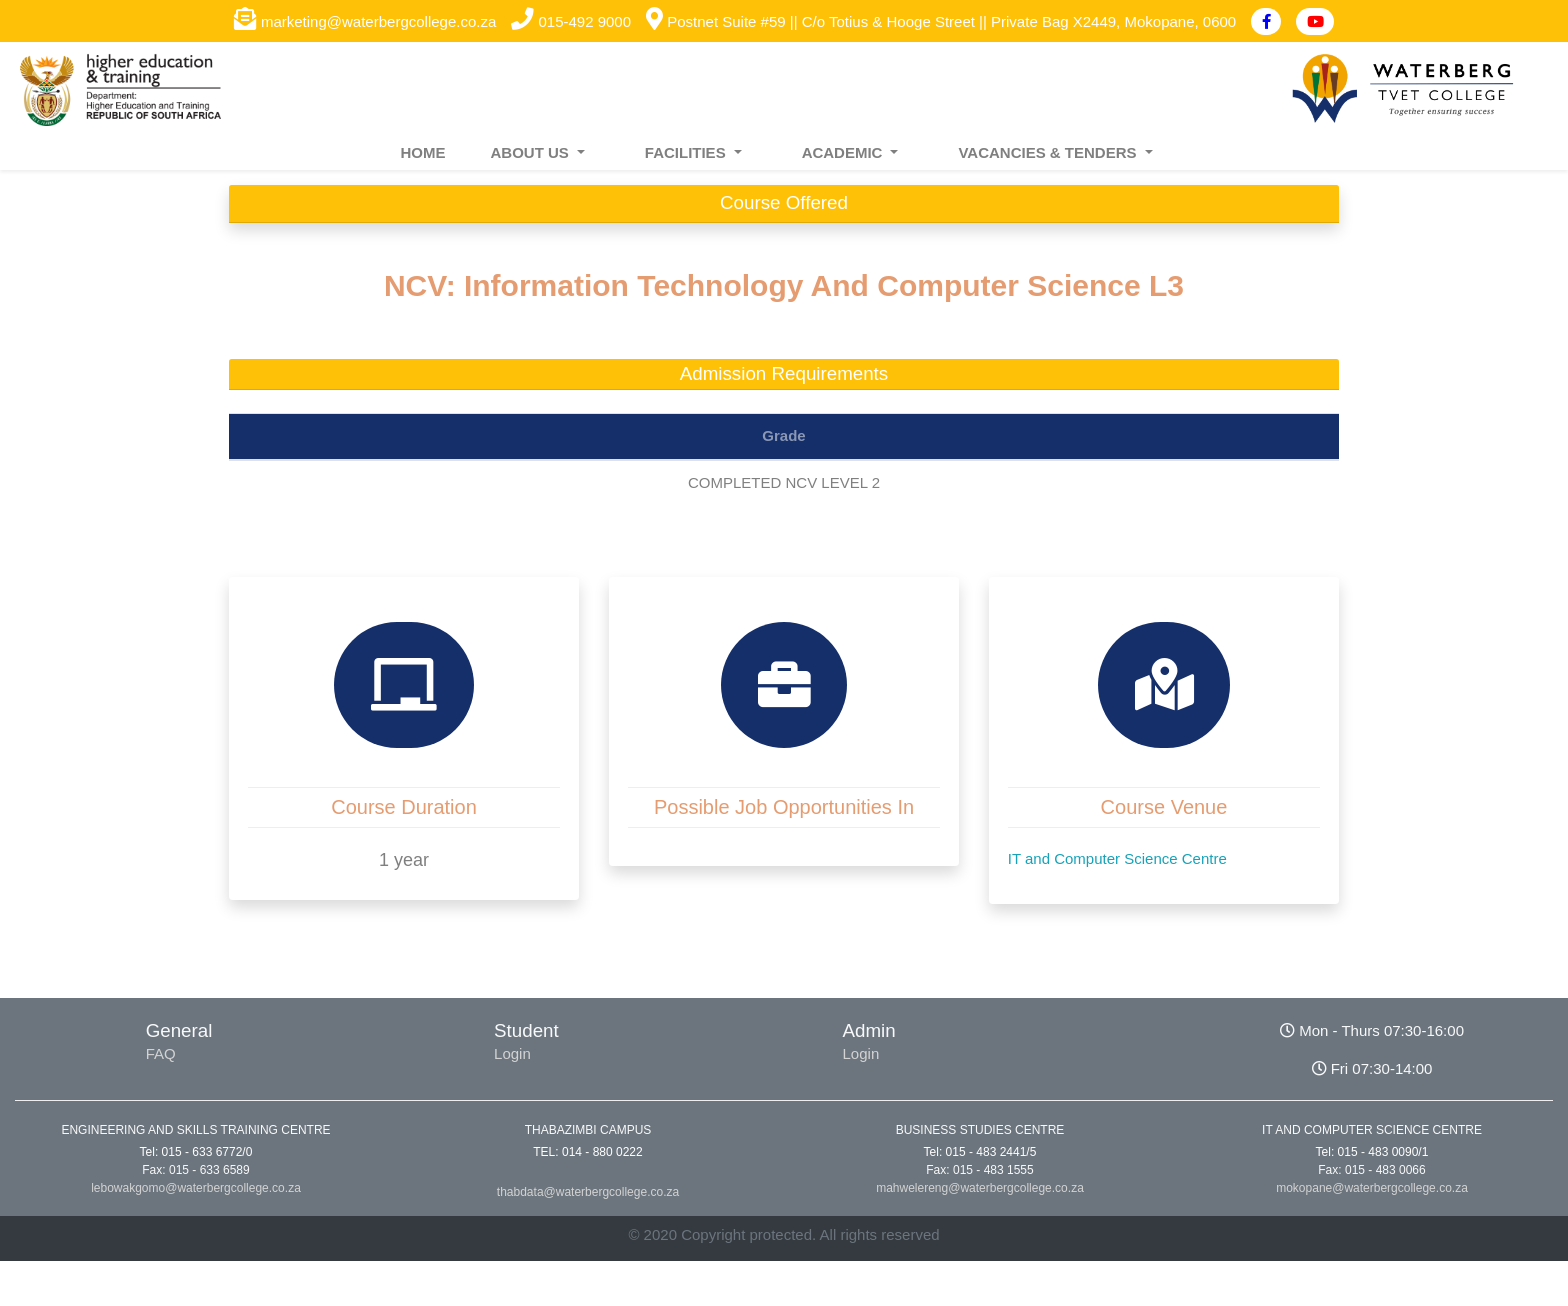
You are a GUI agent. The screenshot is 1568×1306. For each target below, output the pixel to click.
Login (512, 1053)
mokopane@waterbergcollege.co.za (1372, 1188)
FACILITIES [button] (687, 152)
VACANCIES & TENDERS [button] (1049, 152)
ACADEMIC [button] (844, 152)
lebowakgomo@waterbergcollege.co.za (196, 1188)
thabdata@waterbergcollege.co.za (588, 1192)
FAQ (161, 1053)
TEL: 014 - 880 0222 (587, 1152)
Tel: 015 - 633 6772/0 (196, 1152)
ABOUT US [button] (531, 152)
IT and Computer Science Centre (1117, 858)
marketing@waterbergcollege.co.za (365, 21)
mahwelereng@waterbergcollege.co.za (980, 1188)
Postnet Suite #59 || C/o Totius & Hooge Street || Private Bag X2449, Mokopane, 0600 (941, 21)
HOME (422, 152)
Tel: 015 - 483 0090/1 (1372, 1152)
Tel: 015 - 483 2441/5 (980, 1152)
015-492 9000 (571, 21)
